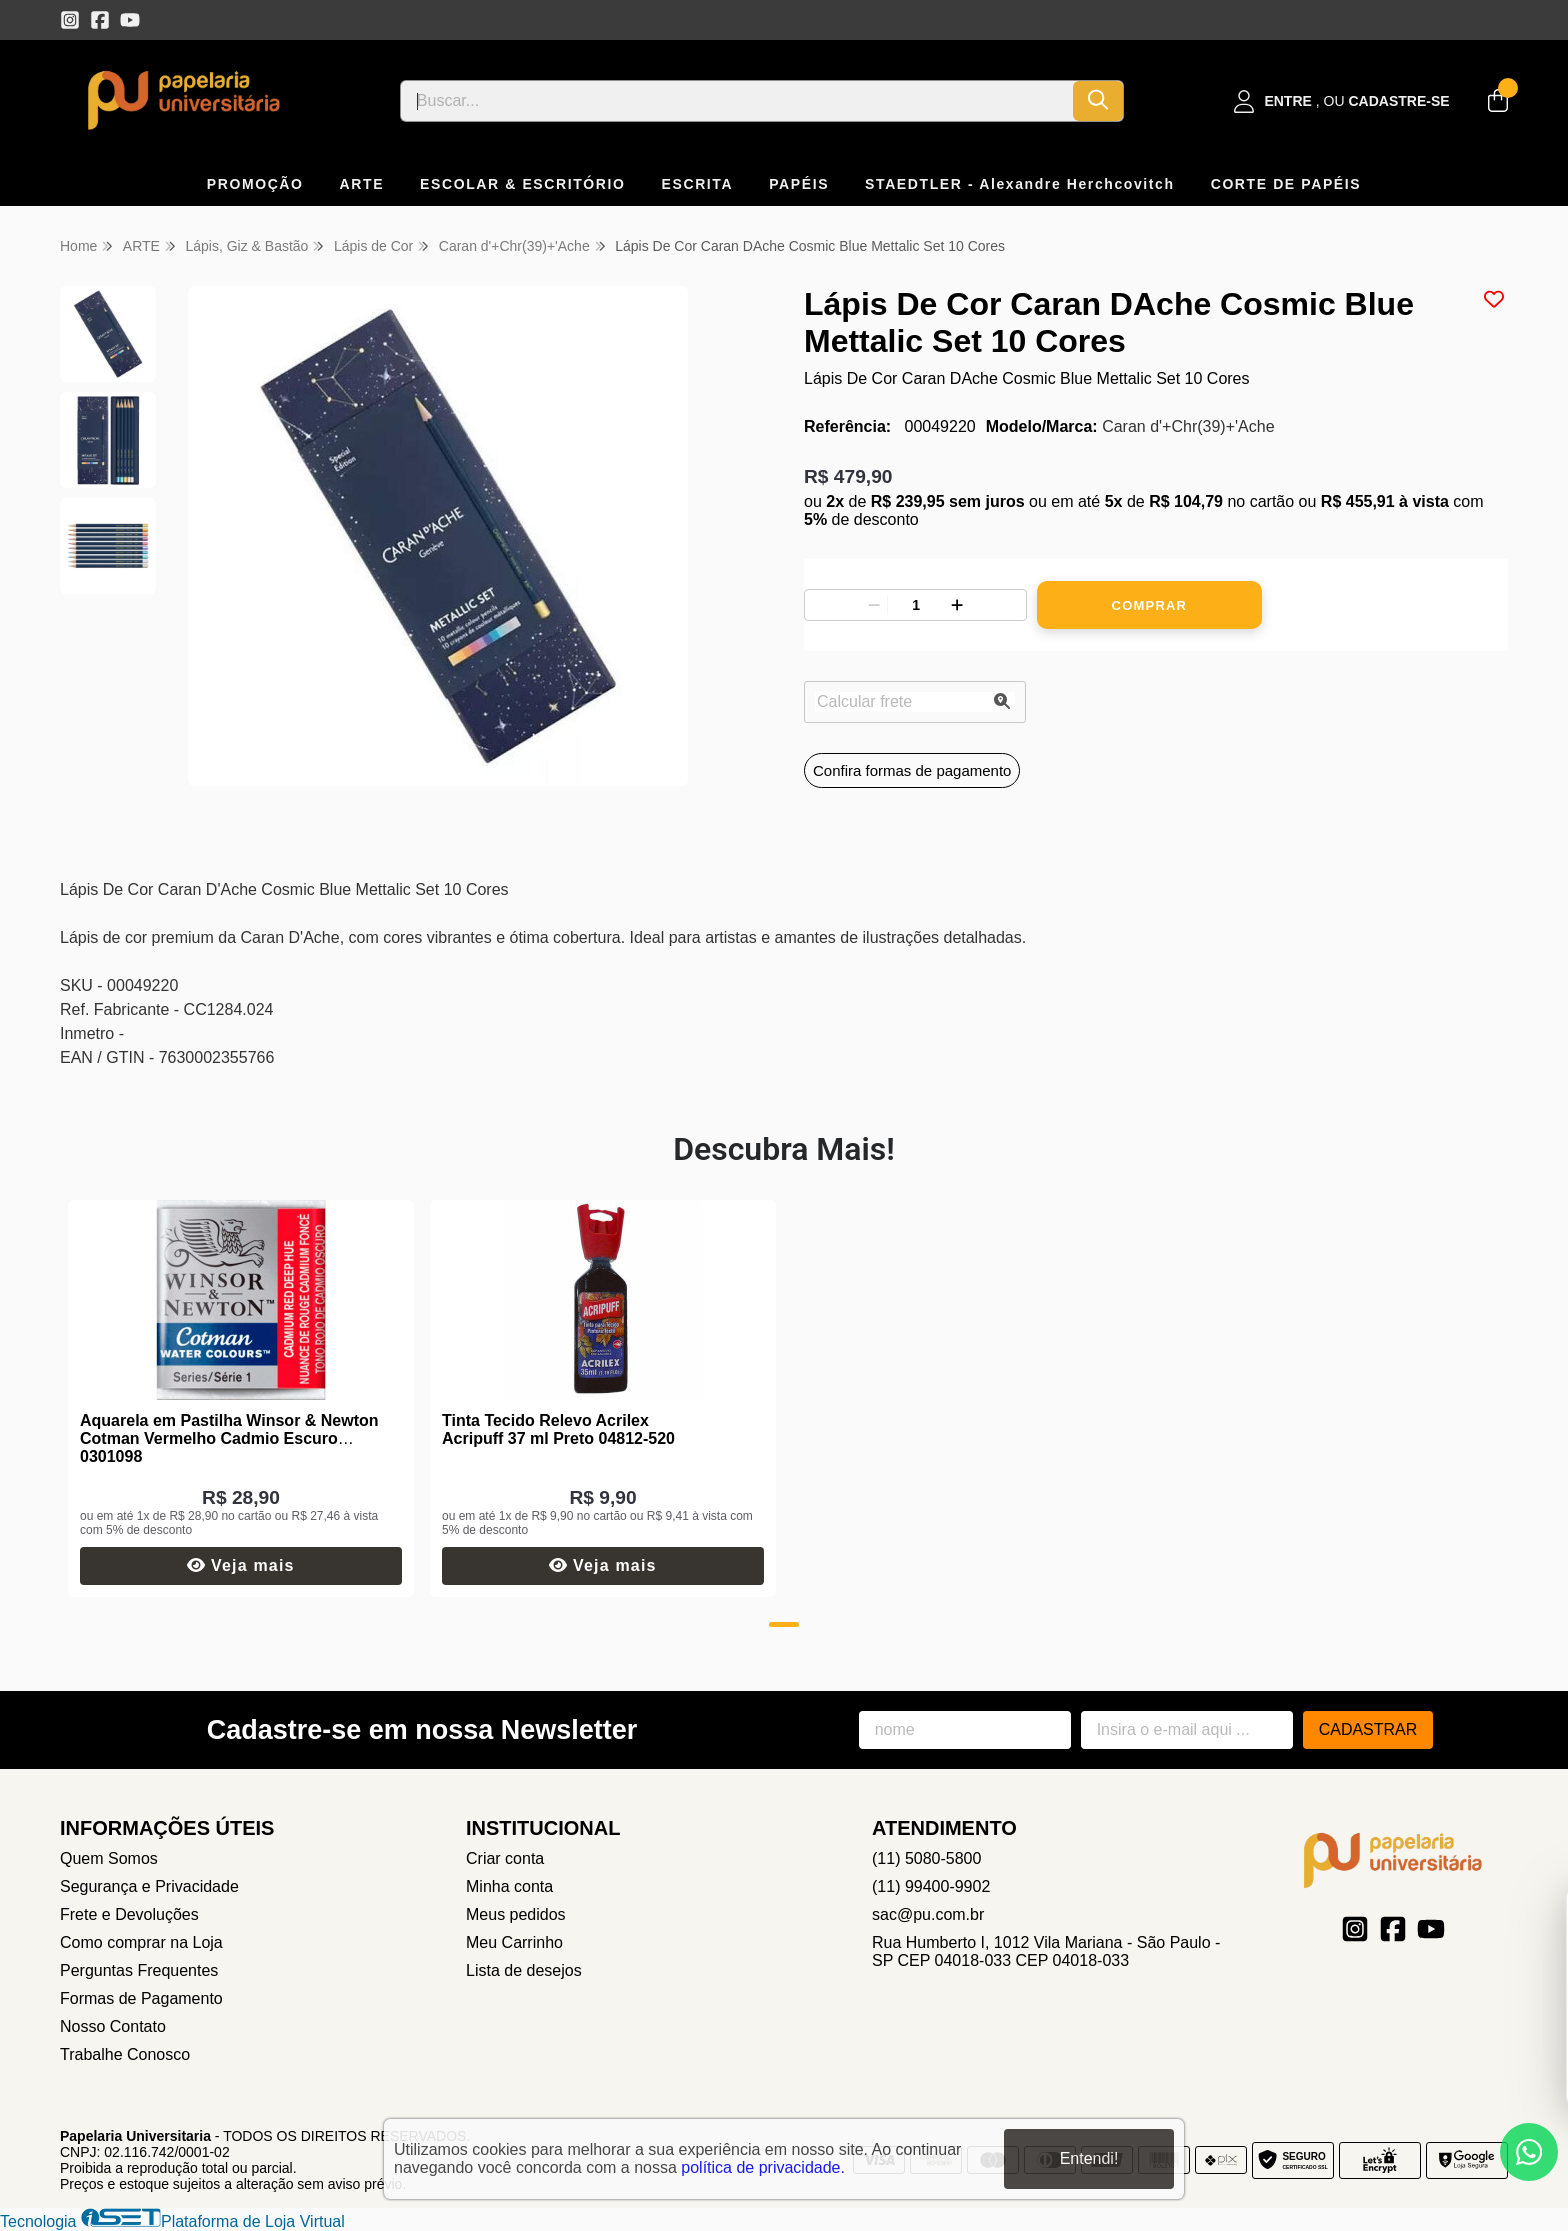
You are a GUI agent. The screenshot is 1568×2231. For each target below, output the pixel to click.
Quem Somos (109, 1858)
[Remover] (874, 605)
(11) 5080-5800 (926, 1858)
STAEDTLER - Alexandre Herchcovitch (1020, 184)
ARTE (362, 184)
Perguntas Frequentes (139, 1970)
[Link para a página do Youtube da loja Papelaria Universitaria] (130, 20)
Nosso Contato (113, 2026)
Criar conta (505, 1858)
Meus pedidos (516, 1914)
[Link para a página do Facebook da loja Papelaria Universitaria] (100, 20)
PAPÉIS (799, 184)
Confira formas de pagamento (912, 770)
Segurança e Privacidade (149, 1886)
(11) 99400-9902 (931, 1886)
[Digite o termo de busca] (737, 101)
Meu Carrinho (514, 1942)
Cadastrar (1368, 1729)
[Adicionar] (957, 605)
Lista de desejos (524, 1970)
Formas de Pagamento (141, 1998)
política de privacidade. (763, 2167)
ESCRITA (698, 184)
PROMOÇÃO (255, 184)
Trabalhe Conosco (125, 2054)
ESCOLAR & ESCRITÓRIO (522, 184)
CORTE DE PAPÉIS (1286, 184)
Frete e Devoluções (129, 1914)
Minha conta (509, 1886)
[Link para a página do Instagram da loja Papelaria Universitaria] (70, 20)
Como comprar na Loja (141, 1942)
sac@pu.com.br (928, 1914)
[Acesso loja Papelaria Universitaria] (1342, 101)
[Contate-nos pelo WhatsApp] (1529, 2152)
